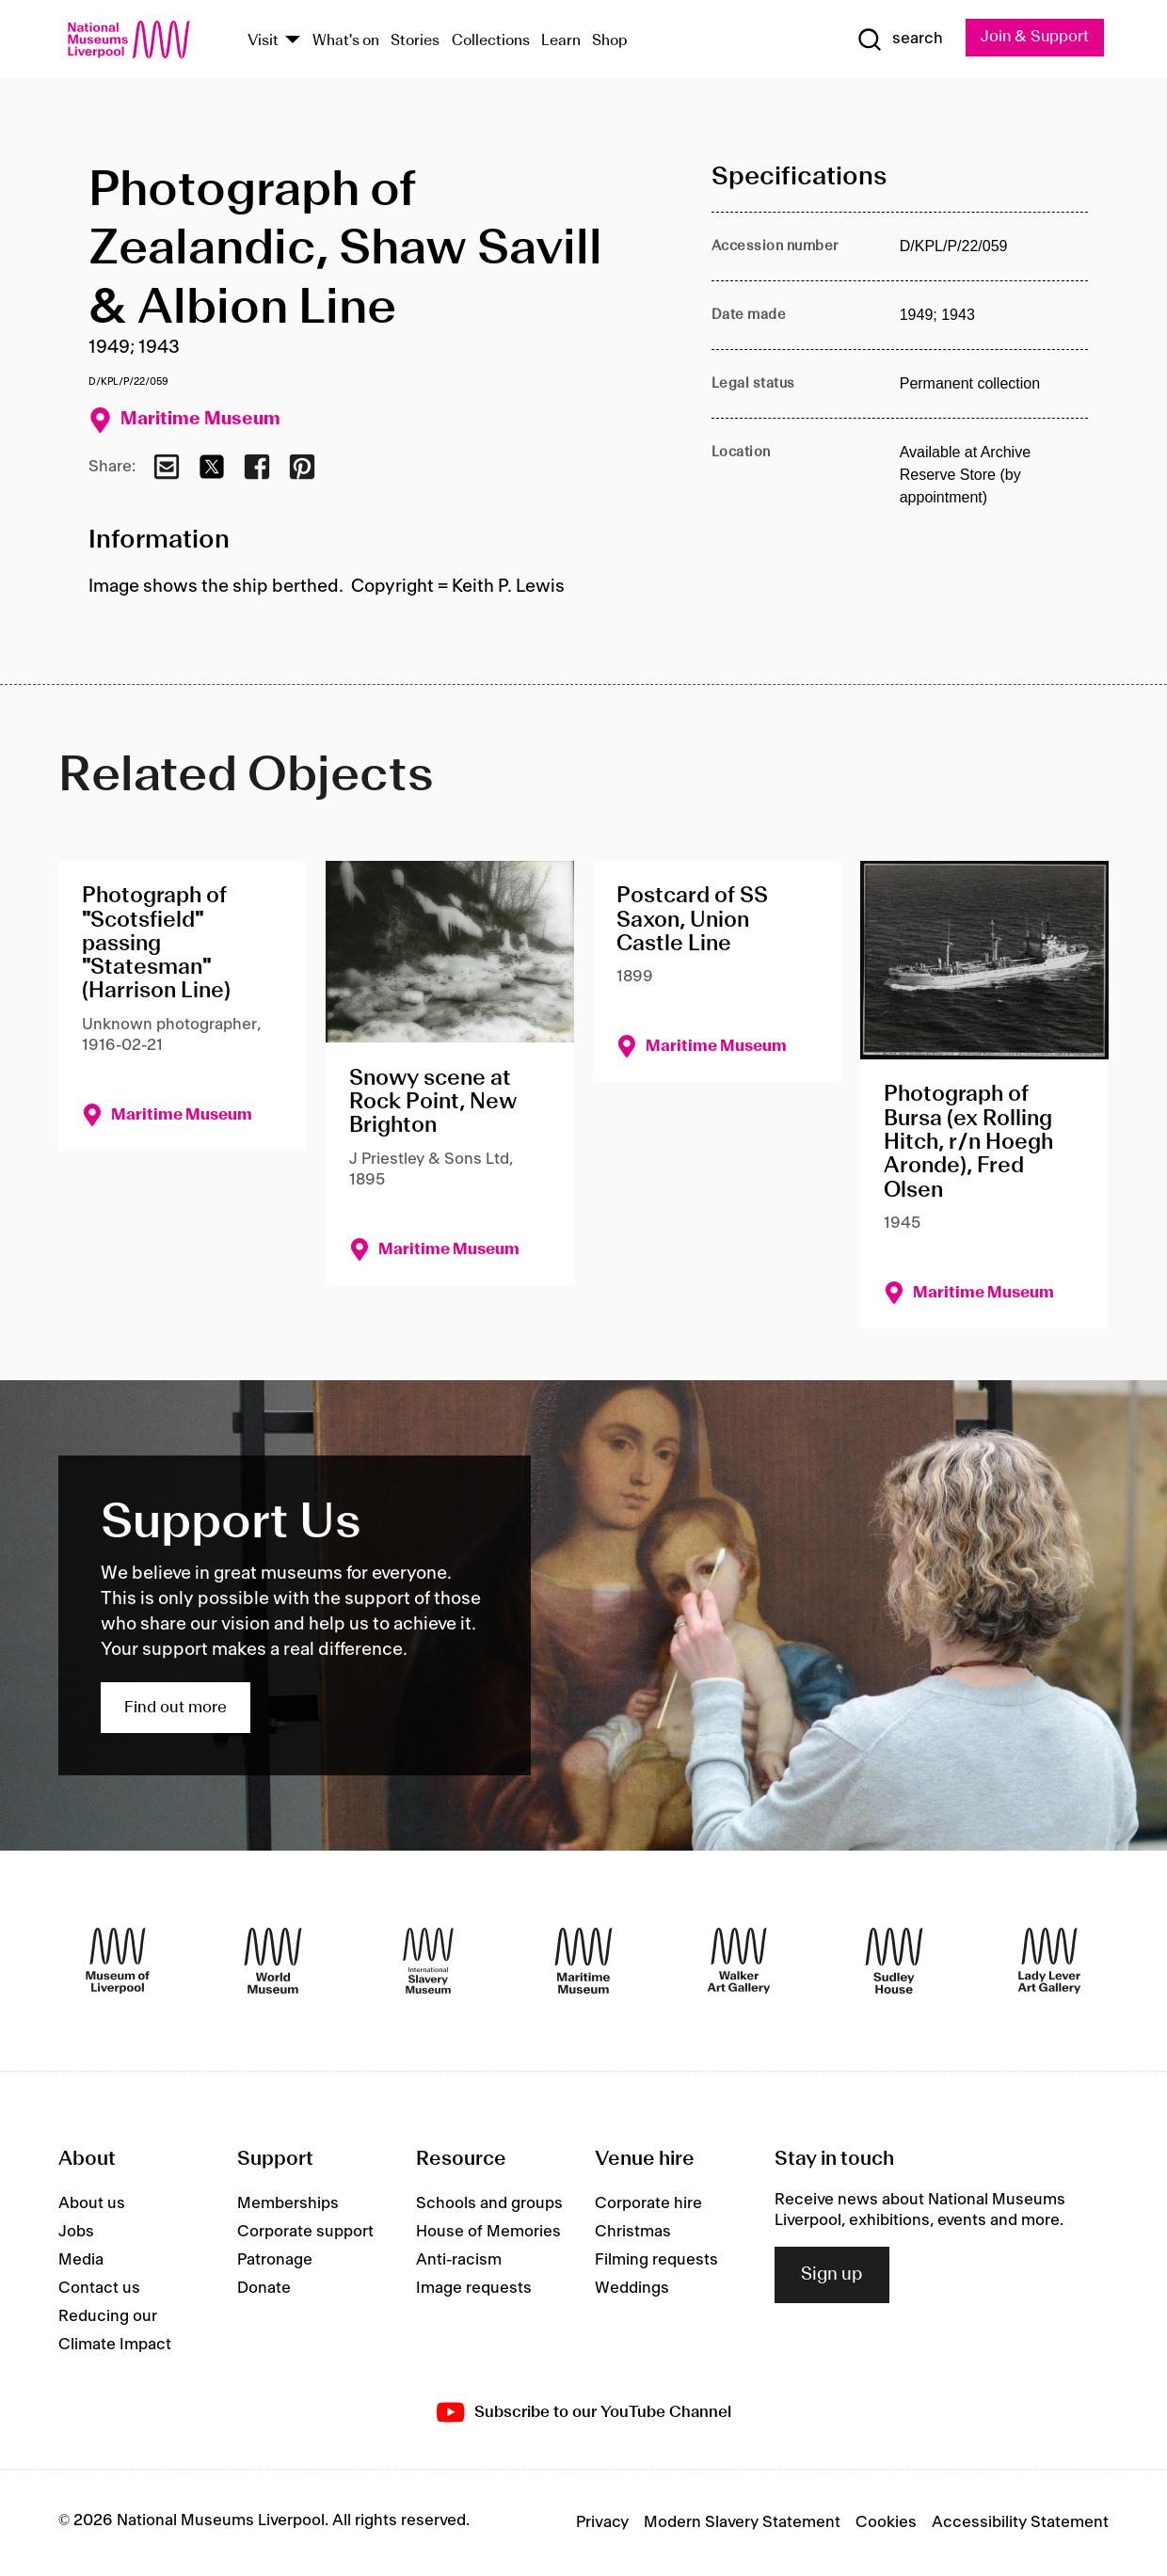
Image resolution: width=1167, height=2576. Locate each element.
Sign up (832, 2275)
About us (91, 2203)
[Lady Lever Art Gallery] (1049, 1961)
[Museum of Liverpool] (117, 1961)
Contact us (99, 2288)
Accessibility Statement (1020, 2522)
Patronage (274, 2259)
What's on (345, 41)
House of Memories (488, 2231)
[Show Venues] (292, 41)
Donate (264, 2288)
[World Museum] (273, 1961)
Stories (415, 41)
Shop (610, 41)
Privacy (602, 2522)
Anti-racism (459, 2259)
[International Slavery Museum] (428, 1961)
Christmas (633, 2231)
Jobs (76, 2231)
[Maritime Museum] (583, 1961)
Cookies (886, 2522)
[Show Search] (897, 39)
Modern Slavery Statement (742, 2522)
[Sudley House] (894, 1961)
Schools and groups (489, 2203)
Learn (561, 41)
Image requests (474, 2288)
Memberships (288, 2203)
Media (81, 2259)
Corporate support (305, 2231)
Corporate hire (648, 2203)
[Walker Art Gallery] (739, 1961)
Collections (491, 41)
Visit (263, 41)
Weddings (632, 2288)
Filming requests (656, 2259)
